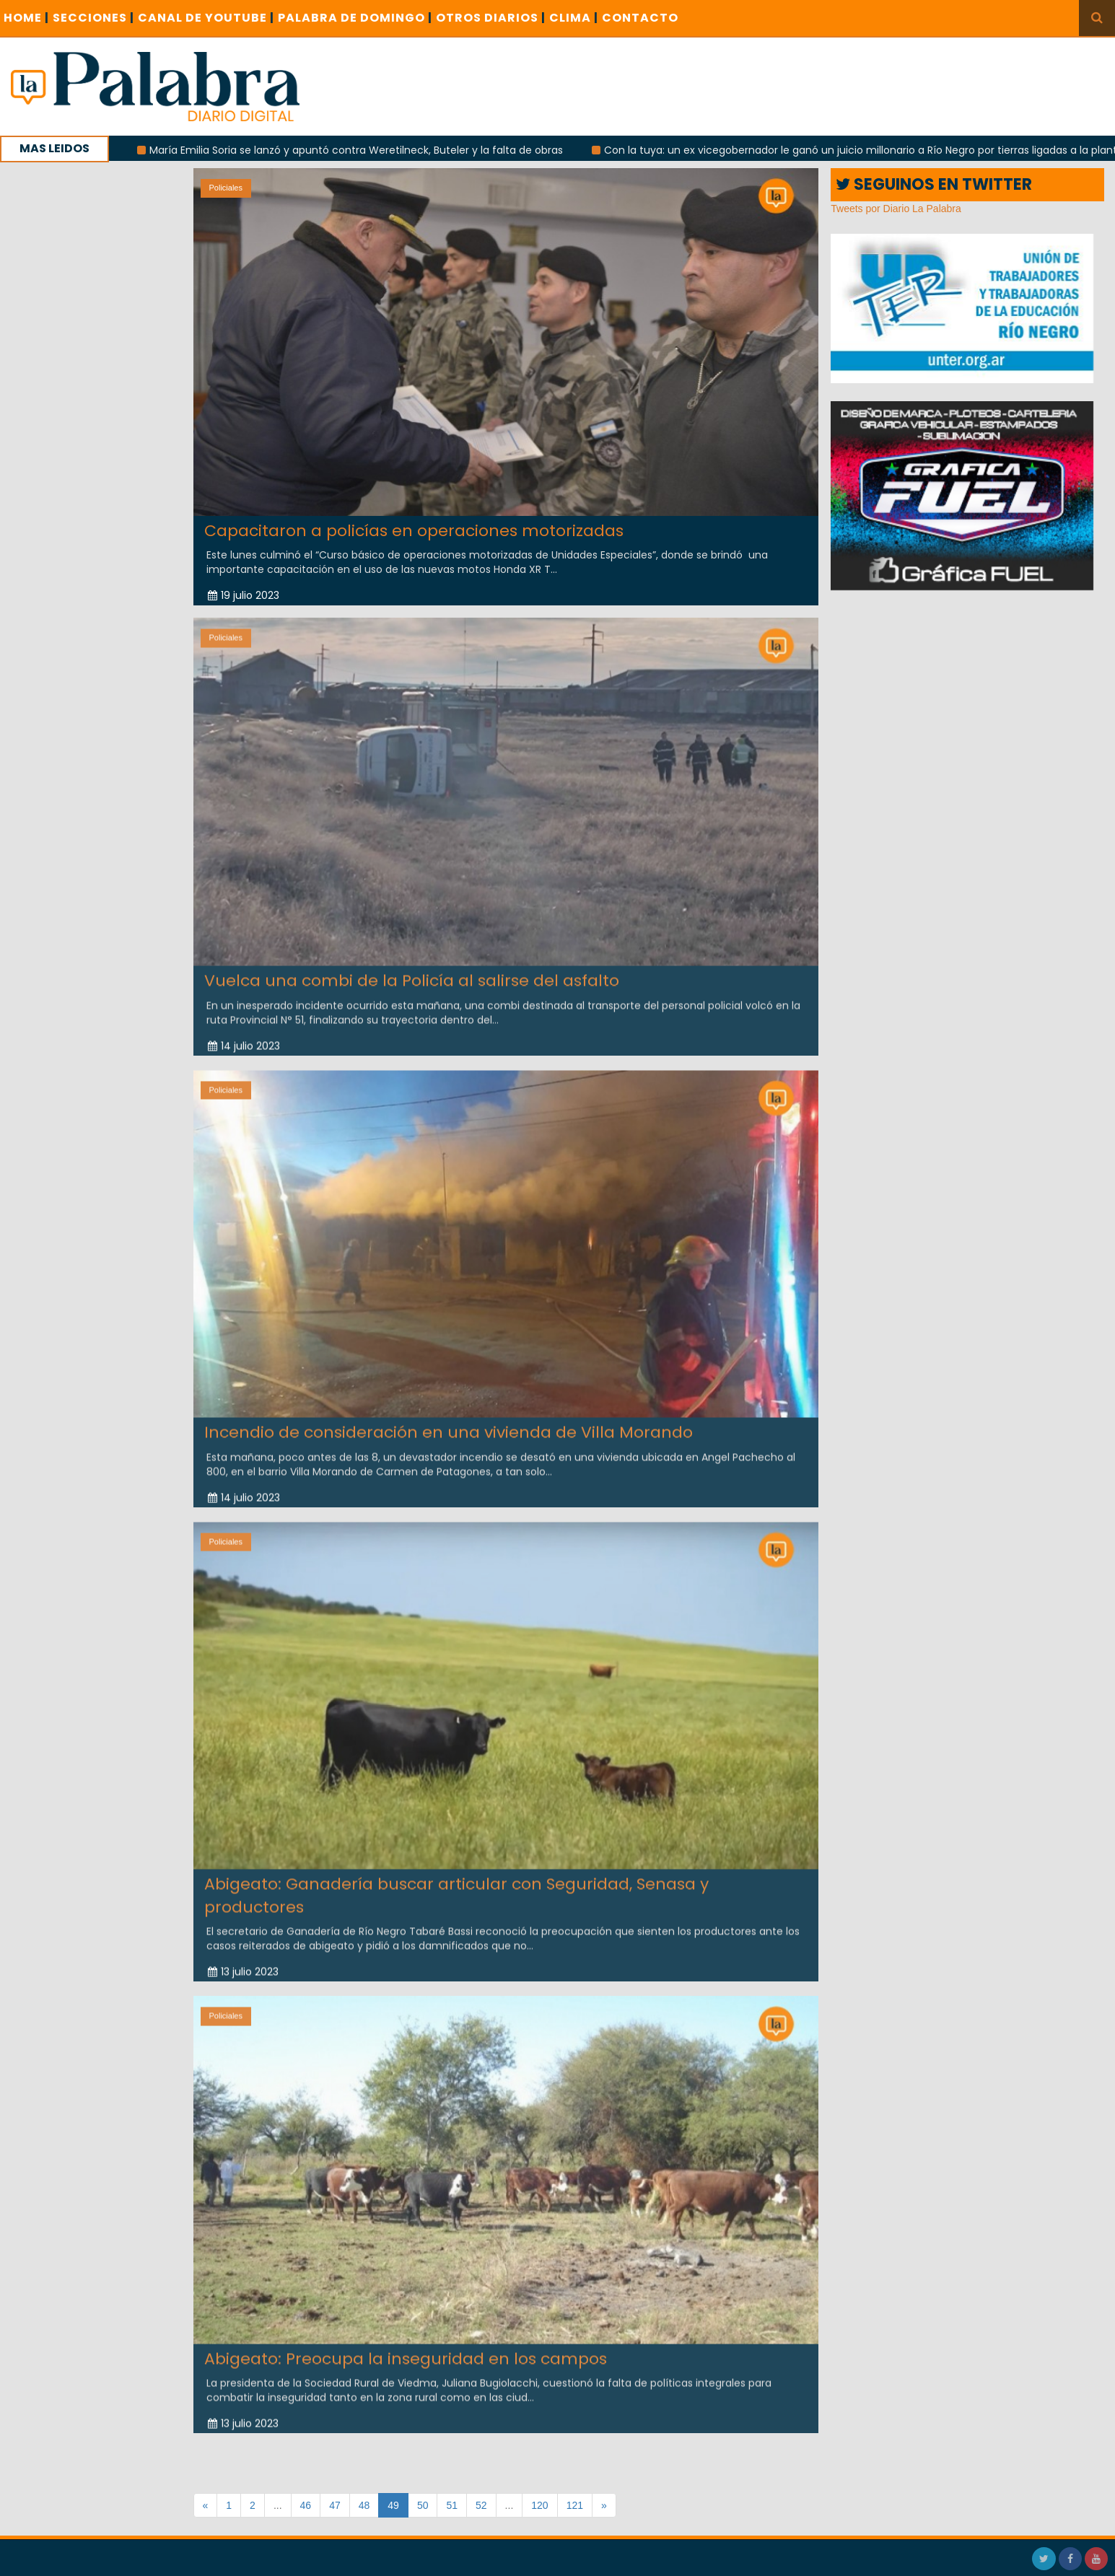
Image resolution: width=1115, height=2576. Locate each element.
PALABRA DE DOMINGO (355, 17)
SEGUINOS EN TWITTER (934, 184)
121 (575, 2505)
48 (364, 2505)
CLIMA (573, 17)
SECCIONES (93, 17)
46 (306, 2505)
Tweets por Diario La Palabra (896, 208)
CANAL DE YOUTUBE (206, 17)
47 (335, 2505)
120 (539, 2505)
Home (26, 17)
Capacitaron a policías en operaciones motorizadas (414, 531)
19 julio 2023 (243, 595)
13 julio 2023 (243, 1962)
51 (452, 2505)
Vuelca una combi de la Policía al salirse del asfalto (411, 971)
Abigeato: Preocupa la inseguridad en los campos (405, 2349)
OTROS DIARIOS (491, 17)
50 (423, 2505)
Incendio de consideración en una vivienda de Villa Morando (448, 1423)
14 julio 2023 (244, 1036)
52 (481, 2505)
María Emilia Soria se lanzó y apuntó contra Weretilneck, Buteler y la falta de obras (376, 150)
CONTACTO (640, 17)
